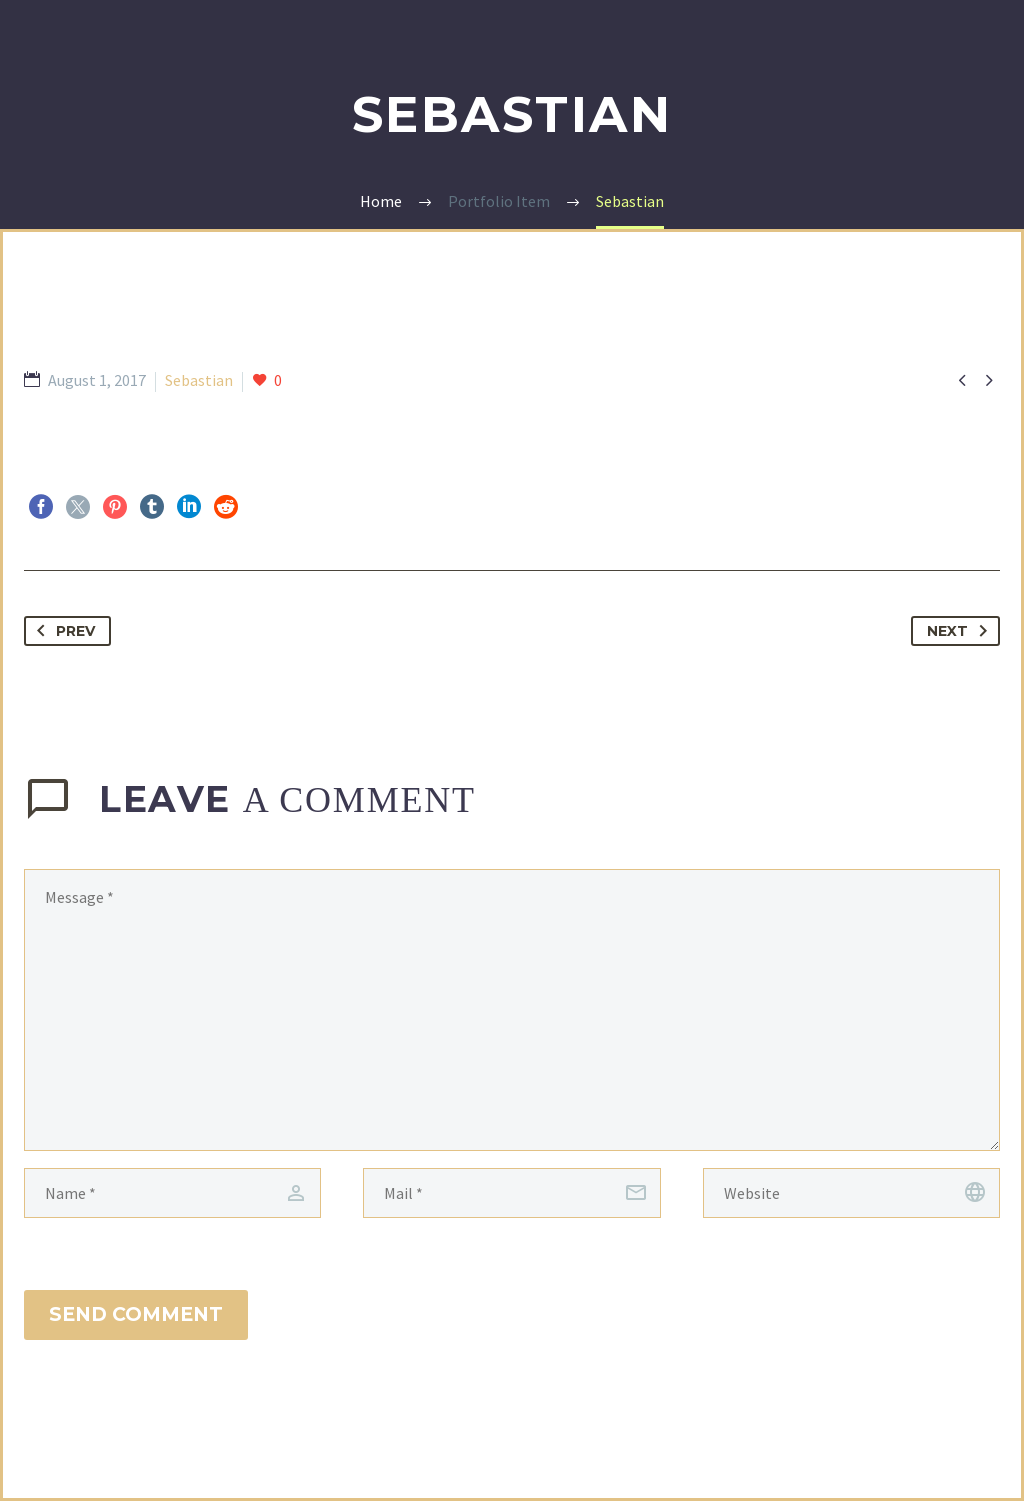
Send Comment (136, 1314)
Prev (62, 631)
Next (961, 631)
